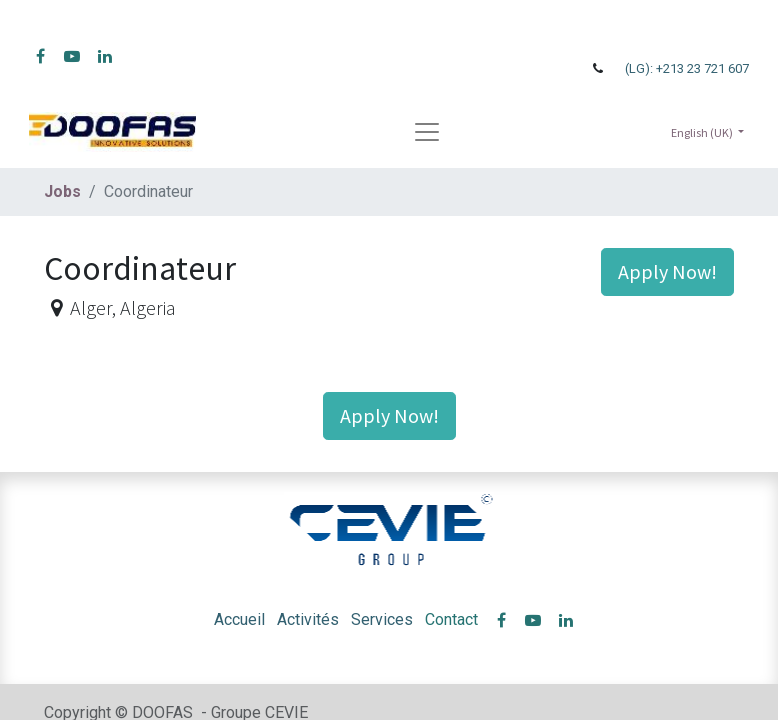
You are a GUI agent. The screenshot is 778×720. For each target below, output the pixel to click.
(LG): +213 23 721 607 (687, 68)
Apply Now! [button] (667, 271)
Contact (451, 619)
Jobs (62, 191)
